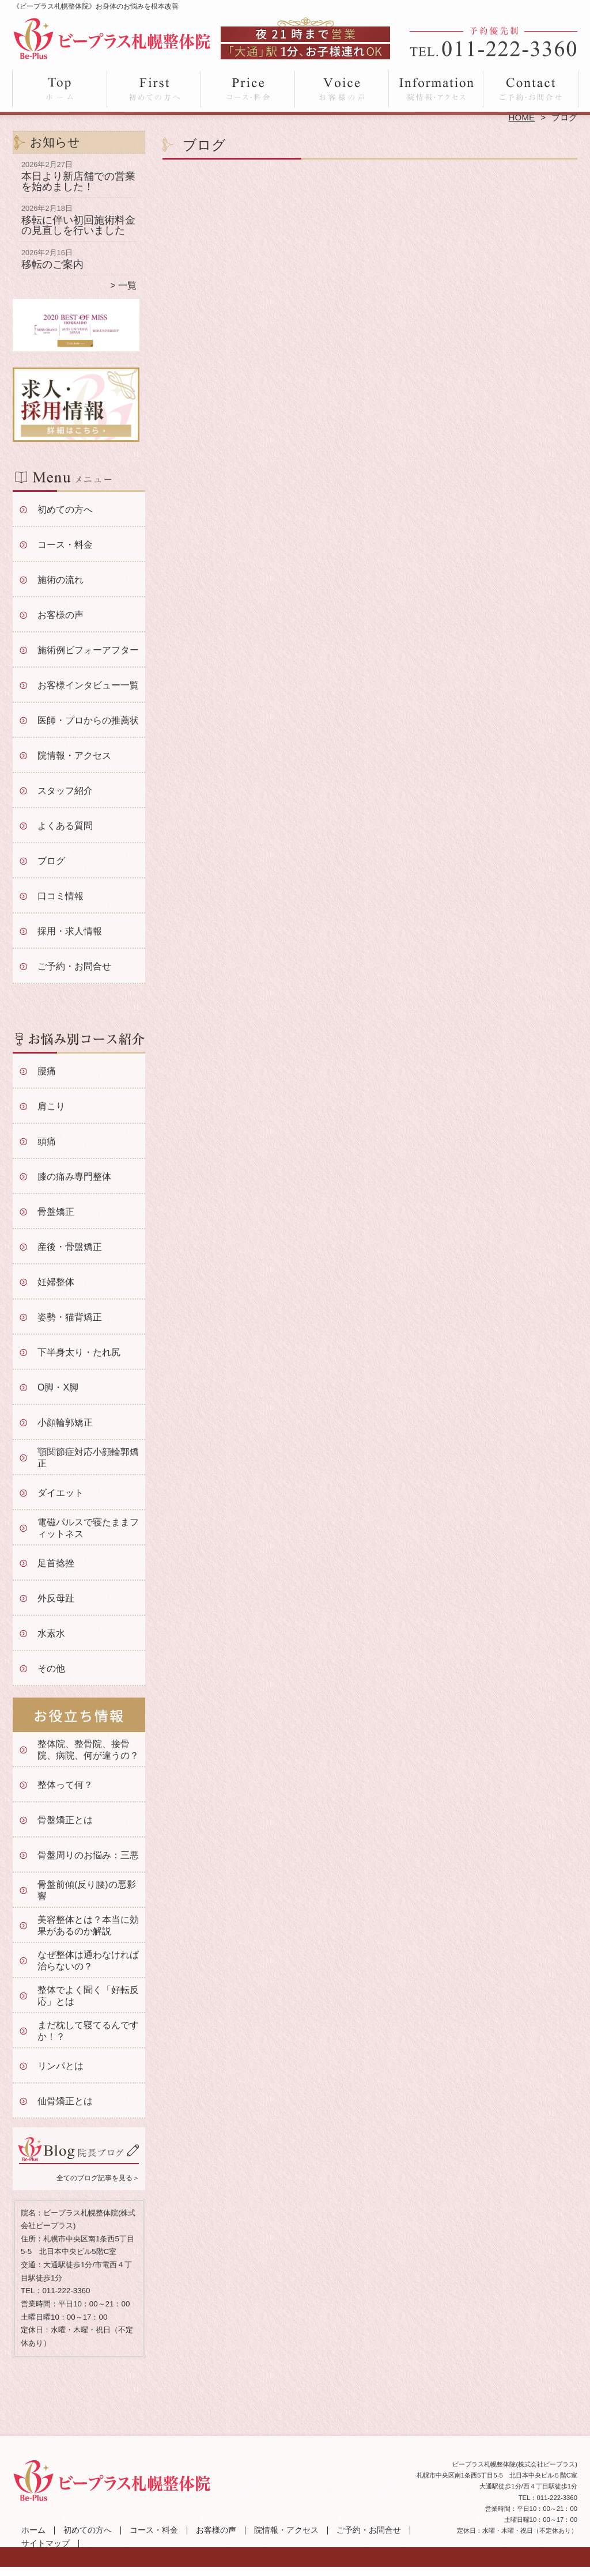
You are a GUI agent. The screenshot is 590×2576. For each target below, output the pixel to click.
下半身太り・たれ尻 (78, 1352)
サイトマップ (45, 2543)
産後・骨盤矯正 (69, 1247)
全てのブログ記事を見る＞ (97, 2178)
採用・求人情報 (69, 931)
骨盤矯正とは (65, 1820)
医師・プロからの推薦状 (88, 720)
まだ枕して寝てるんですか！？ (88, 2030)
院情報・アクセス (436, 90)
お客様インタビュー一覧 (88, 685)
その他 (51, 1668)
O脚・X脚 (57, 1387)
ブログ (51, 861)
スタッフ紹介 (65, 790)
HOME (522, 117)
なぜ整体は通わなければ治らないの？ (88, 1960)
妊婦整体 (55, 1282)
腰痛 (46, 1071)
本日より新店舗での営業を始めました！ (78, 181)
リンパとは (60, 2066)
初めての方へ (154, 90)
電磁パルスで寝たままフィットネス (88, 1528)
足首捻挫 (55, 1563)
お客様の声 (342, 90)
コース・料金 (248, 90)
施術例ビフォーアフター (88, 650)
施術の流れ (60, 580)
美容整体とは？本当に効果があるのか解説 (88, 1925)
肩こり (51, 1106)
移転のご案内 (52, 264)
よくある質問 (65, 826)
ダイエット (60, 1493)
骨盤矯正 (55, 1212)
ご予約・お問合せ (530, 90)
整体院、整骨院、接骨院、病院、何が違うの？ (88, 1749)
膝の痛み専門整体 (74, 1176)
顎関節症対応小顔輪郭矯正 (88, 1457)
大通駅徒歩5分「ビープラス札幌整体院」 (293, 2570)
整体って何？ (65, 1785)
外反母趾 (55, 1598)
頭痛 (46, 1141)
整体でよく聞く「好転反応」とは (88, 1995)
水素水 (51, 1633)
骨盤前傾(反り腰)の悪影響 (86, 1890)
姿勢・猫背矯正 (69, 1317)
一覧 (127, 285)
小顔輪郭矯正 (65, 1422)
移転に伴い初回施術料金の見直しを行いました (78, 225)
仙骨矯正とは (65, 2101)
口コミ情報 (60, 896)
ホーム (60, 90)
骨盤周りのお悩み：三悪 (88, 1855)
